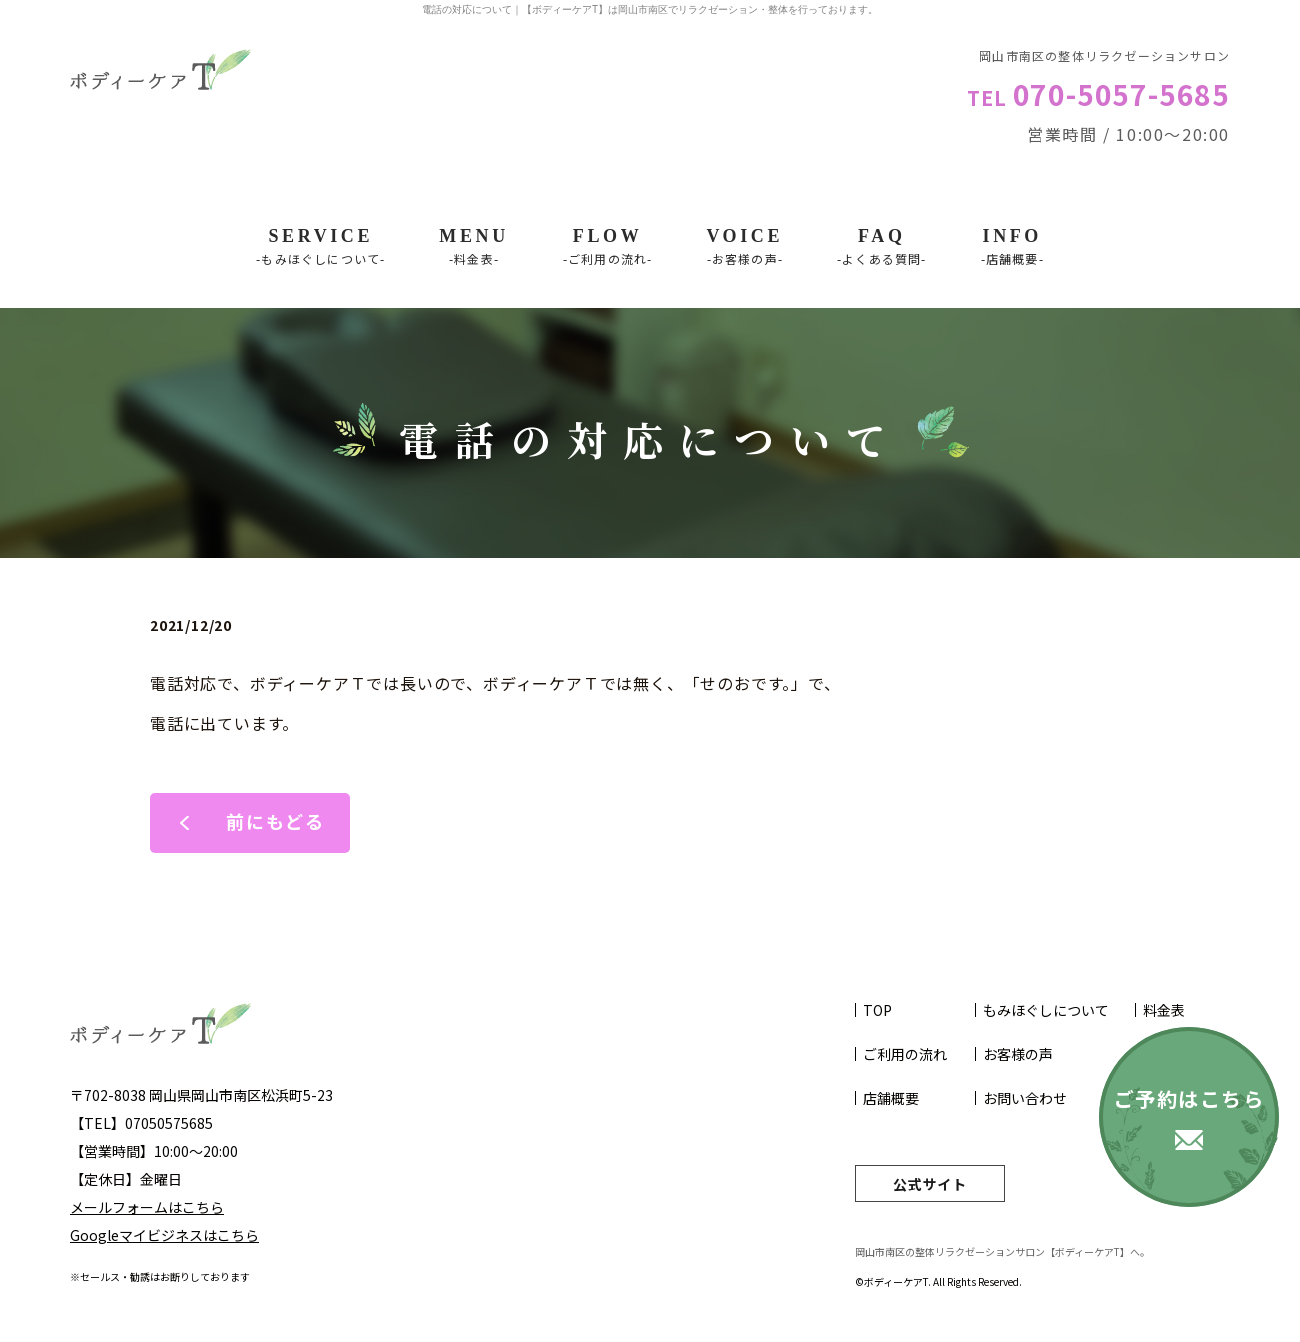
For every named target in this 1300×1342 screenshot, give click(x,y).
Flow (608, 247)
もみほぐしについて (1046, 1010)
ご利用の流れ (905, 1054)
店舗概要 (891, 1098)
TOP (877, 1010)
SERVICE (320, 247)
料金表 (1164, 1010)
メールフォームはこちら (147, 1207)
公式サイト (930, 1184)
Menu (473, 247)
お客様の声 (1018, 1054)
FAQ (882, 247)
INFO (1012, 247)
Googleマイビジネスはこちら (164, 1235)
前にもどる (275, 821)
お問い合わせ (1025, 1098)
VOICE (744, 247)
